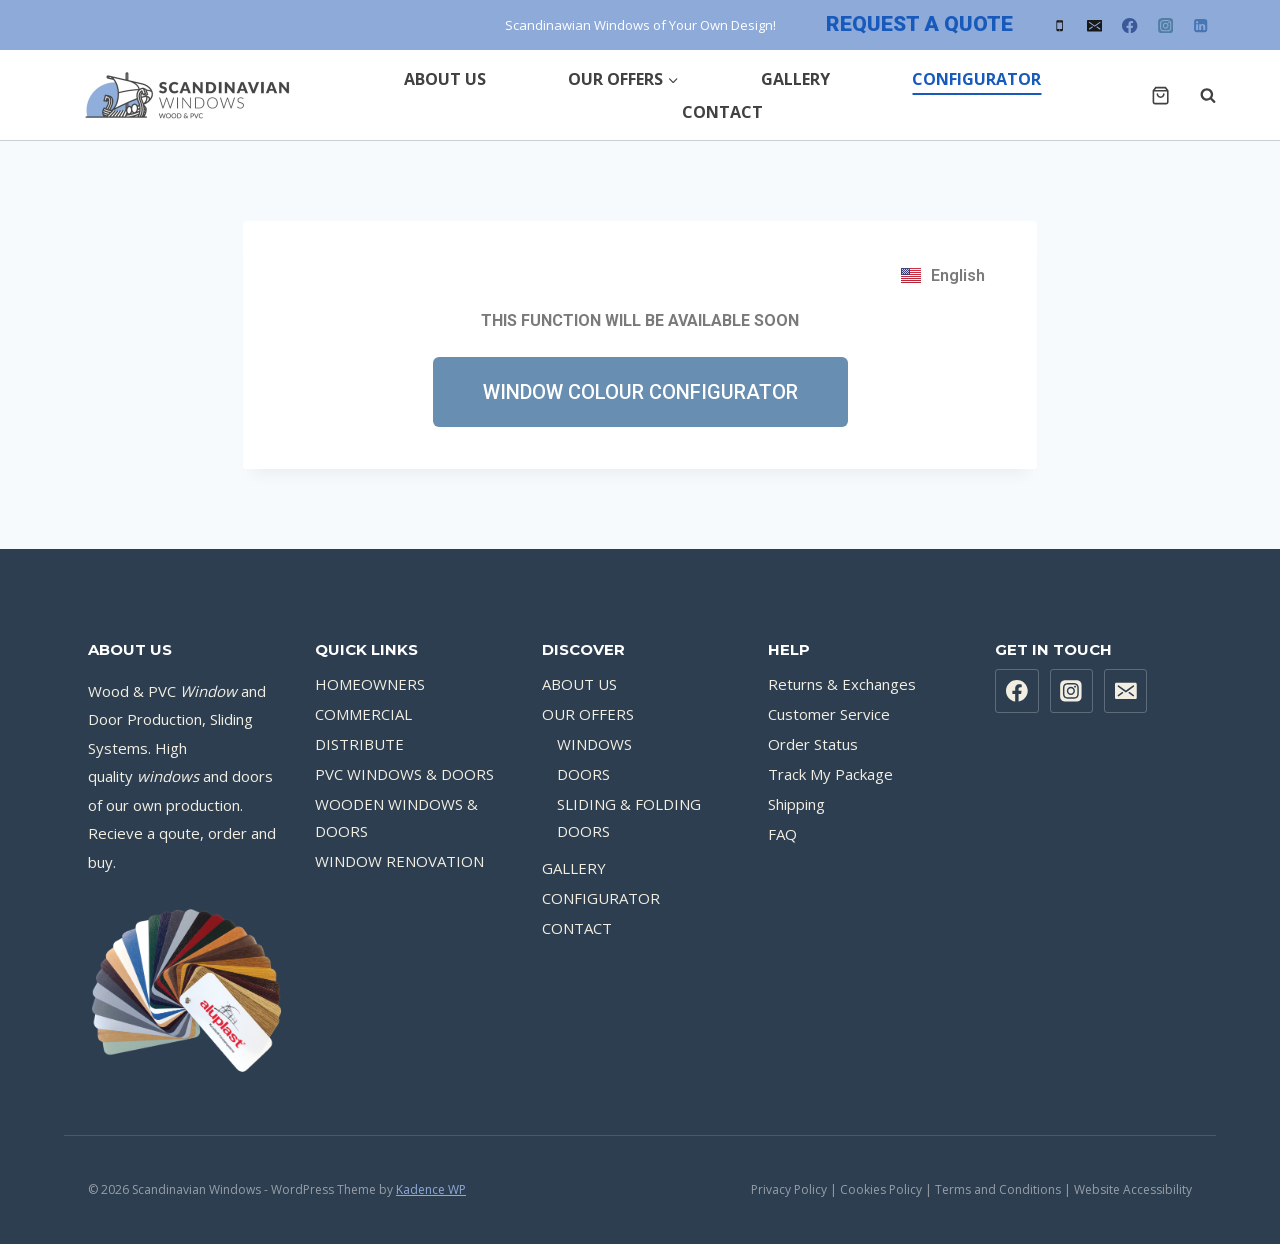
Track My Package (830, 774)
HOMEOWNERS (370, 684)
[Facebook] (1130, 25)
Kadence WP (431, 1189)
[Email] (1094, 25)
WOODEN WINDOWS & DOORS (396, 817)
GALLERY (795, 79)
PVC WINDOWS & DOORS (404, 774)
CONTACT (722, 112)
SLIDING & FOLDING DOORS (629, 817)
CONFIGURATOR (976, 79)
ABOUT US (445, 79)
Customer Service (829, 714)
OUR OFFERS (588, 714)
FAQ (782, 834)
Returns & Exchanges (842, 684)
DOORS (583, 774)
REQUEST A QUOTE (919, 24)
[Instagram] (1165, 25)
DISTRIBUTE (359, 744)
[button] (640, 392)
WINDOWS (594, 744)
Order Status (813, 744)
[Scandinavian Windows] (184, 95)
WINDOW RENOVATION (399, 861)
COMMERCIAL (363, 714)
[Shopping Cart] (1160, 95)
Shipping (796, 804)
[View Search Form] (1198, 95)
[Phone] (1059, 25)
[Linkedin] (1200, 25)
